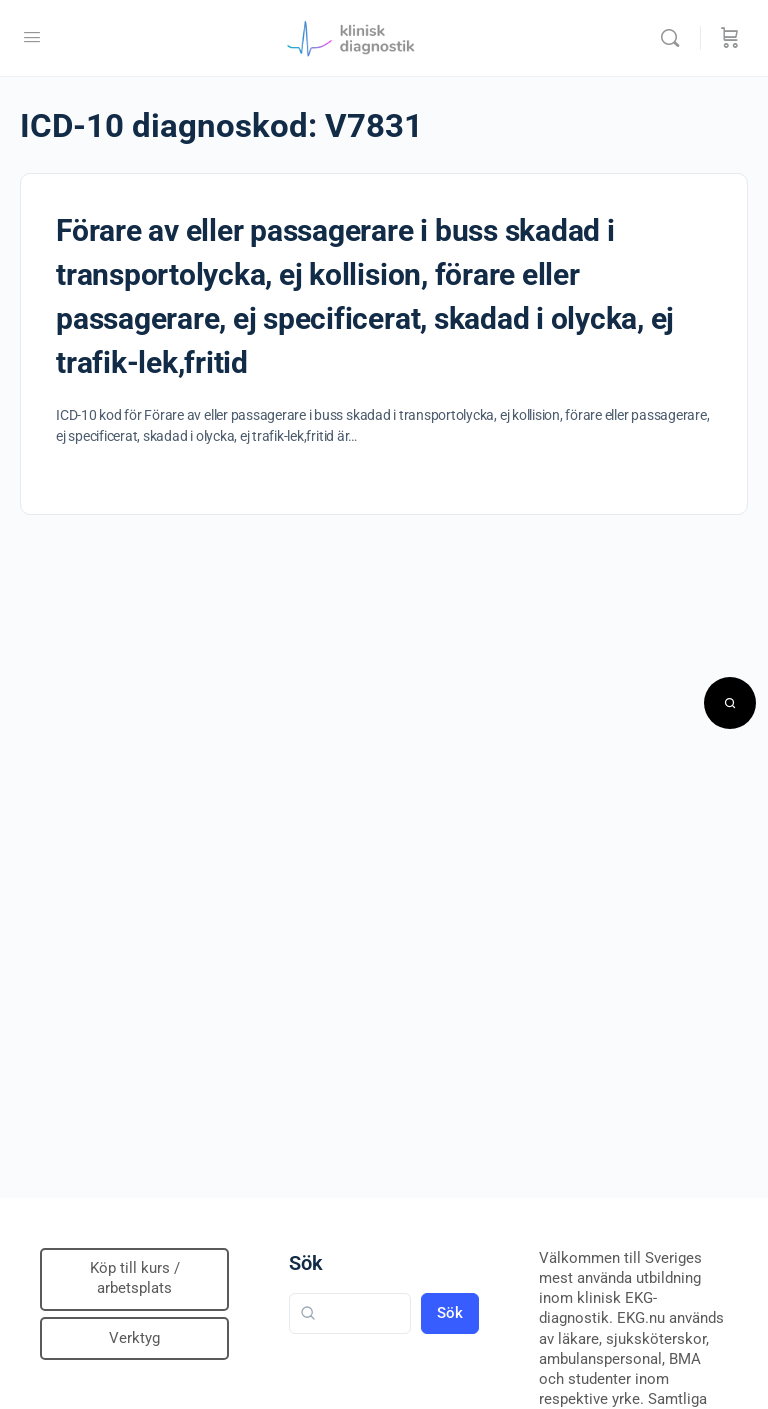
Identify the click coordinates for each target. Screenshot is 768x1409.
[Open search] (730, 703)
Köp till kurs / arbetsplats (135, 1278)
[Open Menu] (32, 37)
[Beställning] (730, 38)
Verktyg (134, 1338)
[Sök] (675, 38)
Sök (306, 1263)
